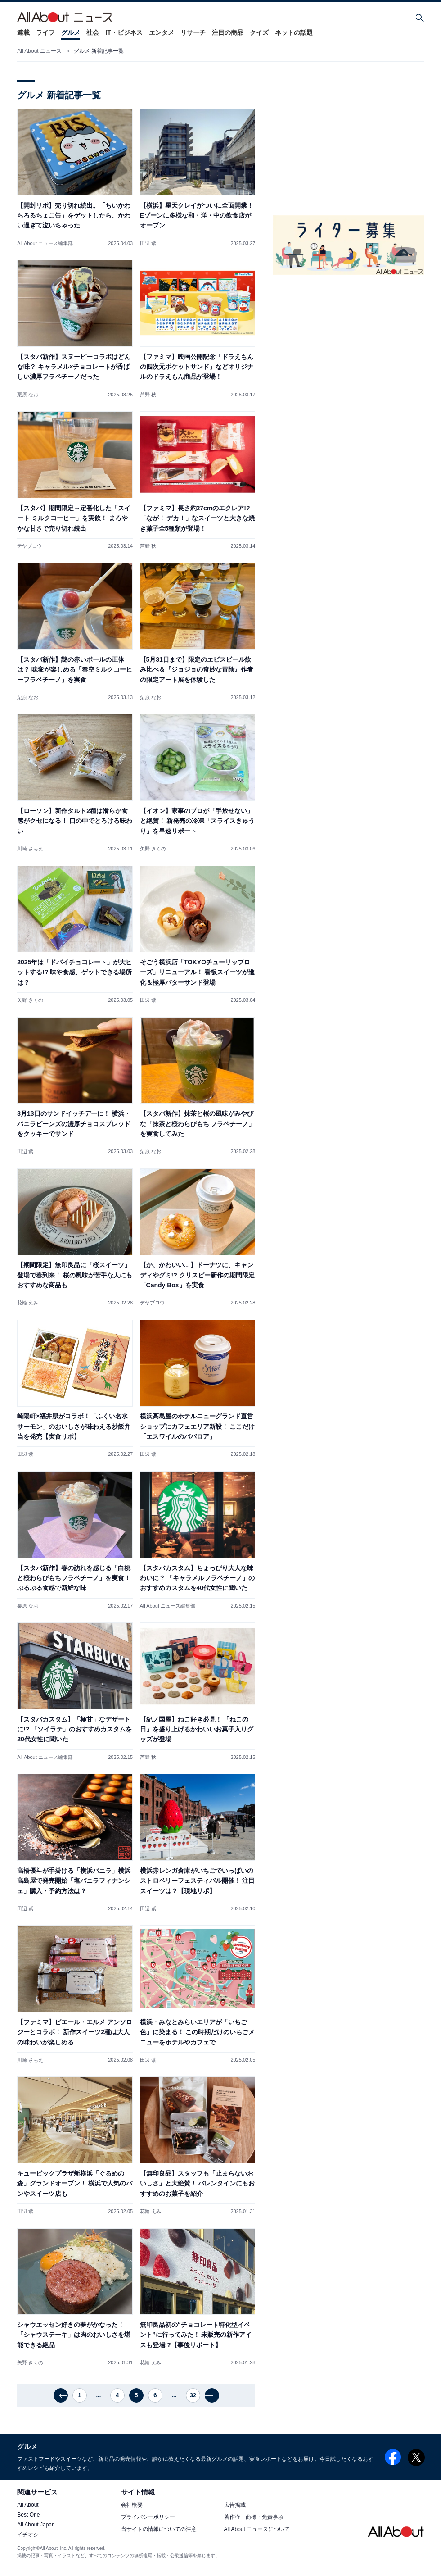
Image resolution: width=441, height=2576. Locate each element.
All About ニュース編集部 (44, 243)
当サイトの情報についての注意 (159, 2529)
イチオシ (28, 2534)
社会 (92, 32)
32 (193, 2395)
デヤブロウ (29, 546)
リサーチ (193, 32)
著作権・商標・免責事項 (254, 2517)
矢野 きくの (153, 848)
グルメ (70, 32)
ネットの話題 (294, 32)
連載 (23, 32)
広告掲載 (235, 2505)
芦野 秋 (148, 394)
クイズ (259, 32)
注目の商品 (227, 32)
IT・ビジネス (123, 32)
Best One (28, 2514)
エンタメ (161, 32)
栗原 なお (27, 394)
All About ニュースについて (257, 2529)
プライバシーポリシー (148, 2517)
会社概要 (132, 2505)
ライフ (45, 32)
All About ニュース (39, 51)
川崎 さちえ (30, 848)
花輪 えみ (27, 1302)
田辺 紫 (148, 243)
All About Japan (35, 2524)
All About (27, 2505)
